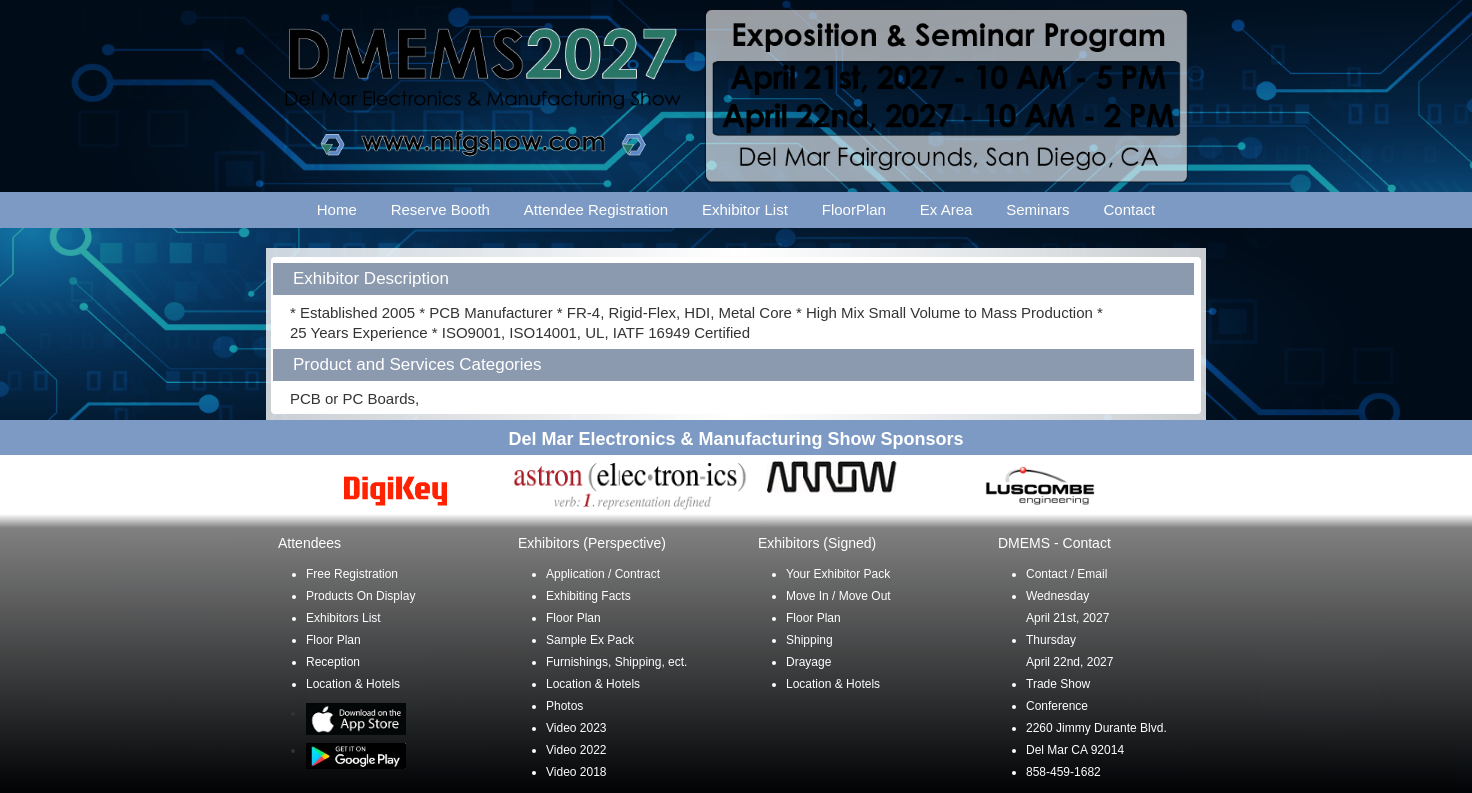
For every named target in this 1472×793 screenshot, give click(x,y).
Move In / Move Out (838, 596)
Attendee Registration (596, 209)
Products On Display (360, 596)
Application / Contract (603, 574)
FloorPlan (854, 209)
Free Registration (352, 574)
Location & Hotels (353, 684)
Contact (1130, 209)
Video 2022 (576, 750)
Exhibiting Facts (588, 596)
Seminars (1037, 209)
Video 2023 (576, 728)
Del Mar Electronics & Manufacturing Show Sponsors (735, 439)
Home (337, 209)
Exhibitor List (745, 209)
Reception (333, 662)
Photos (564, 706)
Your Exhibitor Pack (838, 574)
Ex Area (946, 209)
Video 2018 (576, 772)
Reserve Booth (440, 209)
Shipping (809, 640)
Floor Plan (333, 640)
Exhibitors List (343, 618)
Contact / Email (1066, 574)
